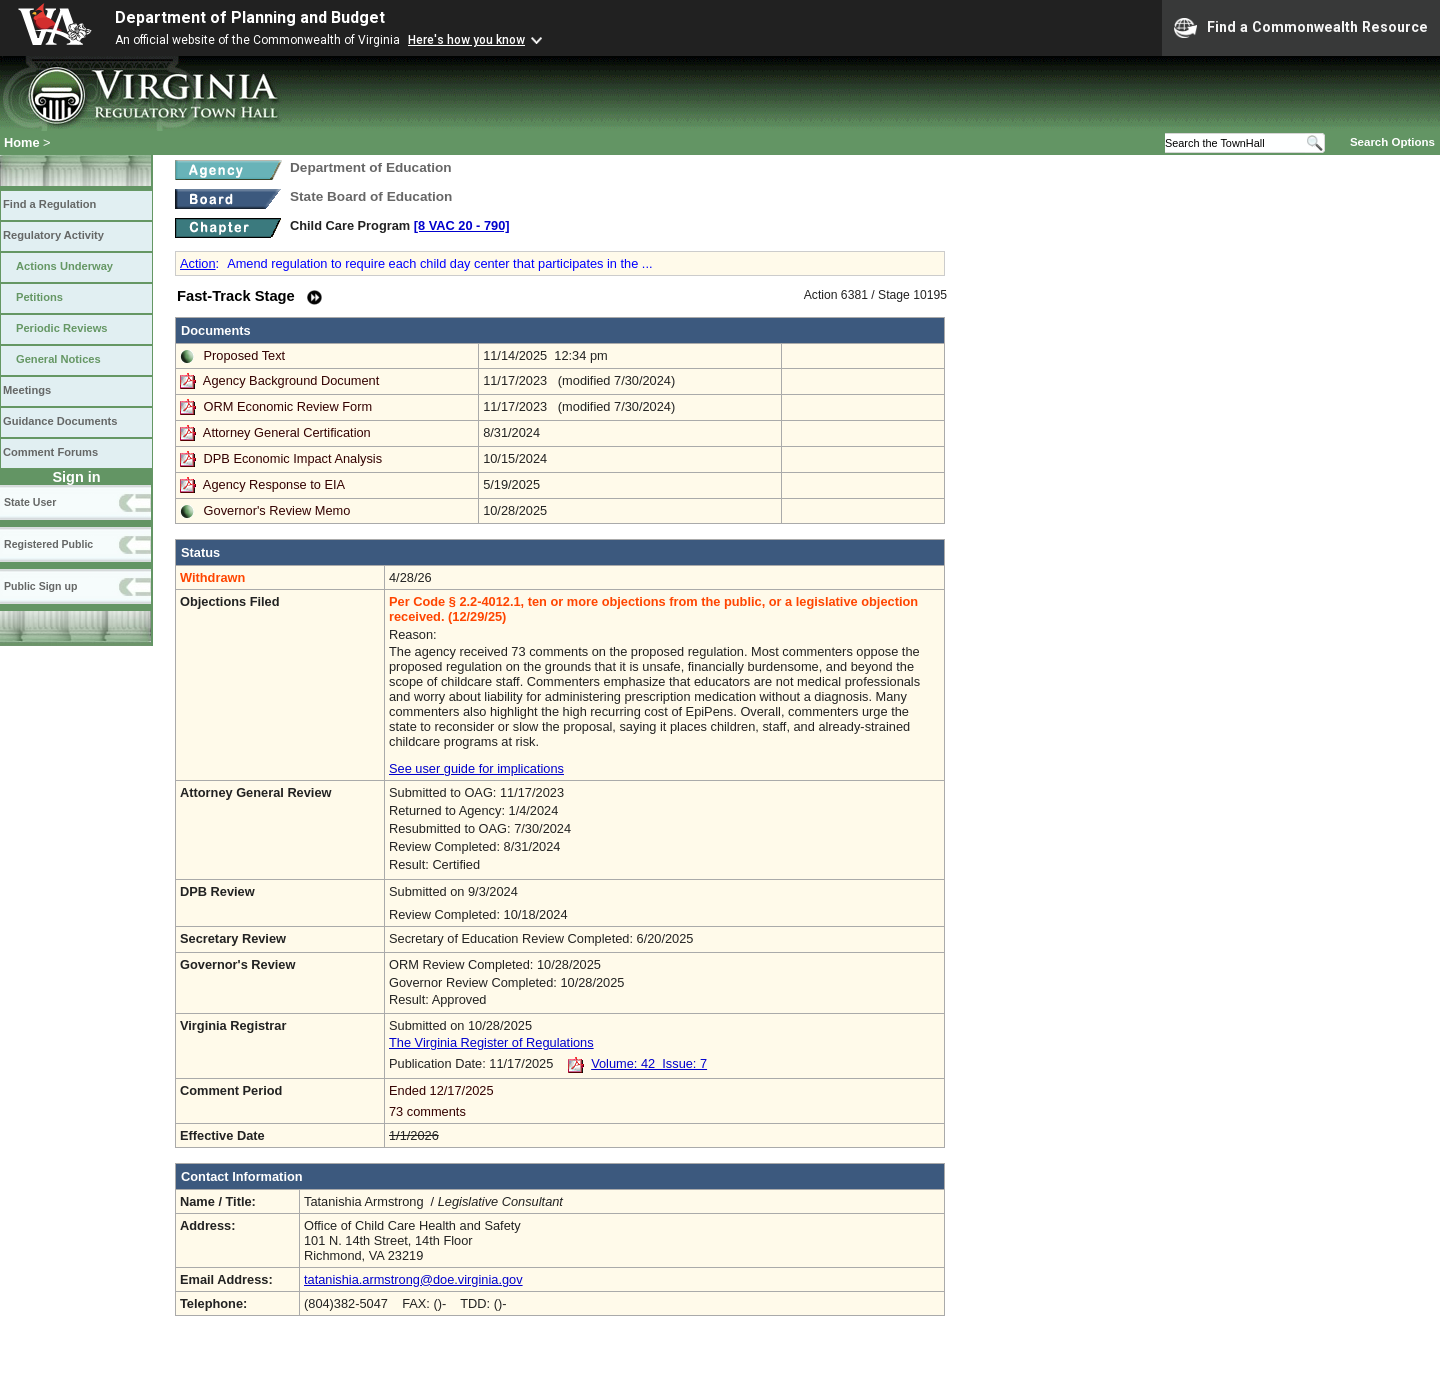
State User (30, 502)
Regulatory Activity (53, 235)
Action (198, 263)
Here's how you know (466, 40)
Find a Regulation (49, 204)
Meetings (27, 390)
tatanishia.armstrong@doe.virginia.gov (413, 1279)
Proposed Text (245, 355)
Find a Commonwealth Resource (1301, 28)
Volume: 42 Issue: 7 (649, 1063)
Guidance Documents (60, 421)
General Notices (58, 359)
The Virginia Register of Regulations (491, 1042)
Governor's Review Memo (277, 510)
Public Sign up (40, 586)
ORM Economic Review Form (288, 406)
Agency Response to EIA (274, 484)
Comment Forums (50, 452)
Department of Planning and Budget (250, 17)
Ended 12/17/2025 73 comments (664, 1101)
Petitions (39, 297)
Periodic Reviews (62, 328)
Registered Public (48, 544)
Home (22, 142)
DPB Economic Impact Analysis (293, 458)
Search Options (1392, 142)
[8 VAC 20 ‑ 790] (462, 225)
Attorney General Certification (287, 432)
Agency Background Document (291, 380)
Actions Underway (64, 266)
